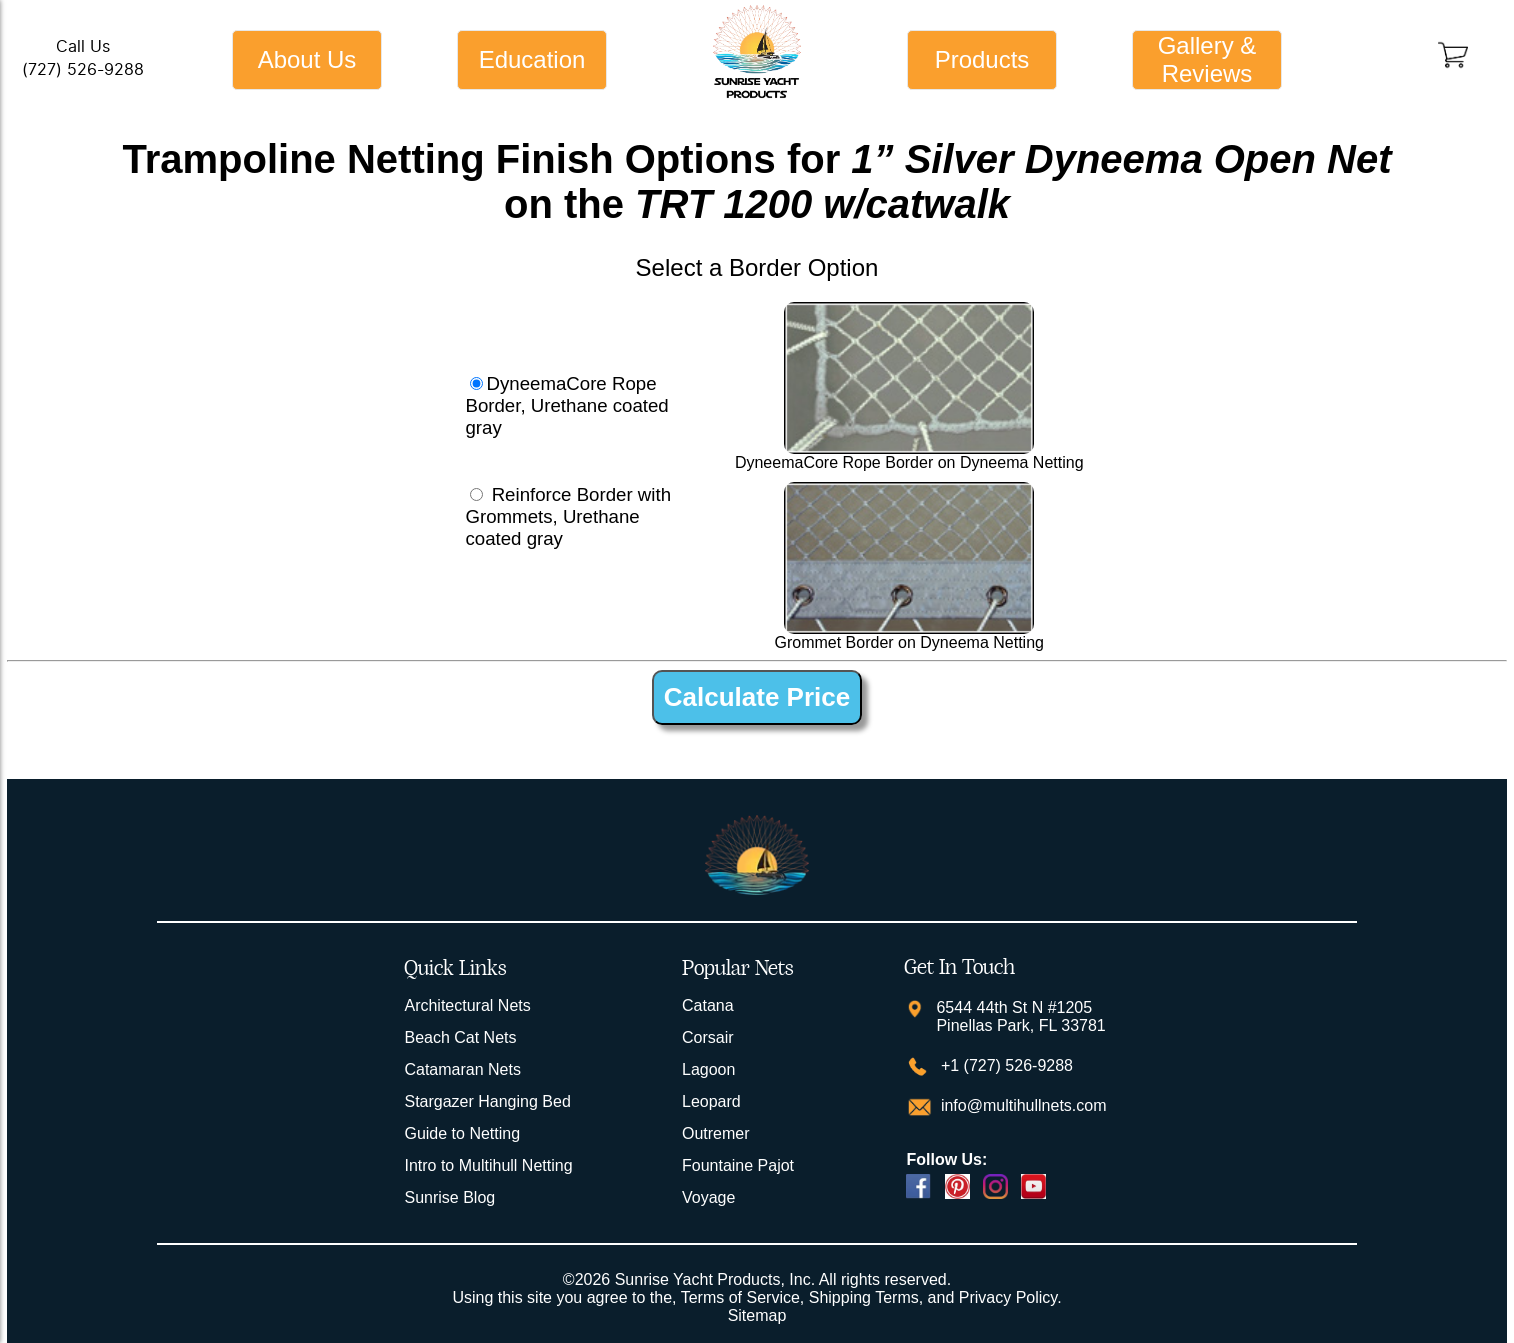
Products (982, 59)
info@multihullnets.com (1021, 1105)
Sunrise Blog (449, 1197)
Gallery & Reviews (1207, 59)
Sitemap (757, 1315)
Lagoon (708, 1069)
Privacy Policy (1008, 1297)
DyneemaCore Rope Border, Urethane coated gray (566, 405)
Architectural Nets (467, 1005)
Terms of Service (740, 1297)
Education (532, 59)
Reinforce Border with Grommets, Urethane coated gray (568, 516)
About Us (307, 59)
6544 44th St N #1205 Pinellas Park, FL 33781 (1020, 1016)
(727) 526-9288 (83, 69)
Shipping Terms (864, 1297)
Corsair (708, 1037)
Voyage (708, 1197)
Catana (708, 1005)
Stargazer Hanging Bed (487, 1101)
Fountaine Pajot (738, 1165)
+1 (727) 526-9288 (1004, 1065)
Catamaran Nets (462, 1069)
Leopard (711, 1101)
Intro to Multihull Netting (488, 1165)
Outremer (716, 1133)
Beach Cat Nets (460, 1037)
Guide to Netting (462, 1133)
